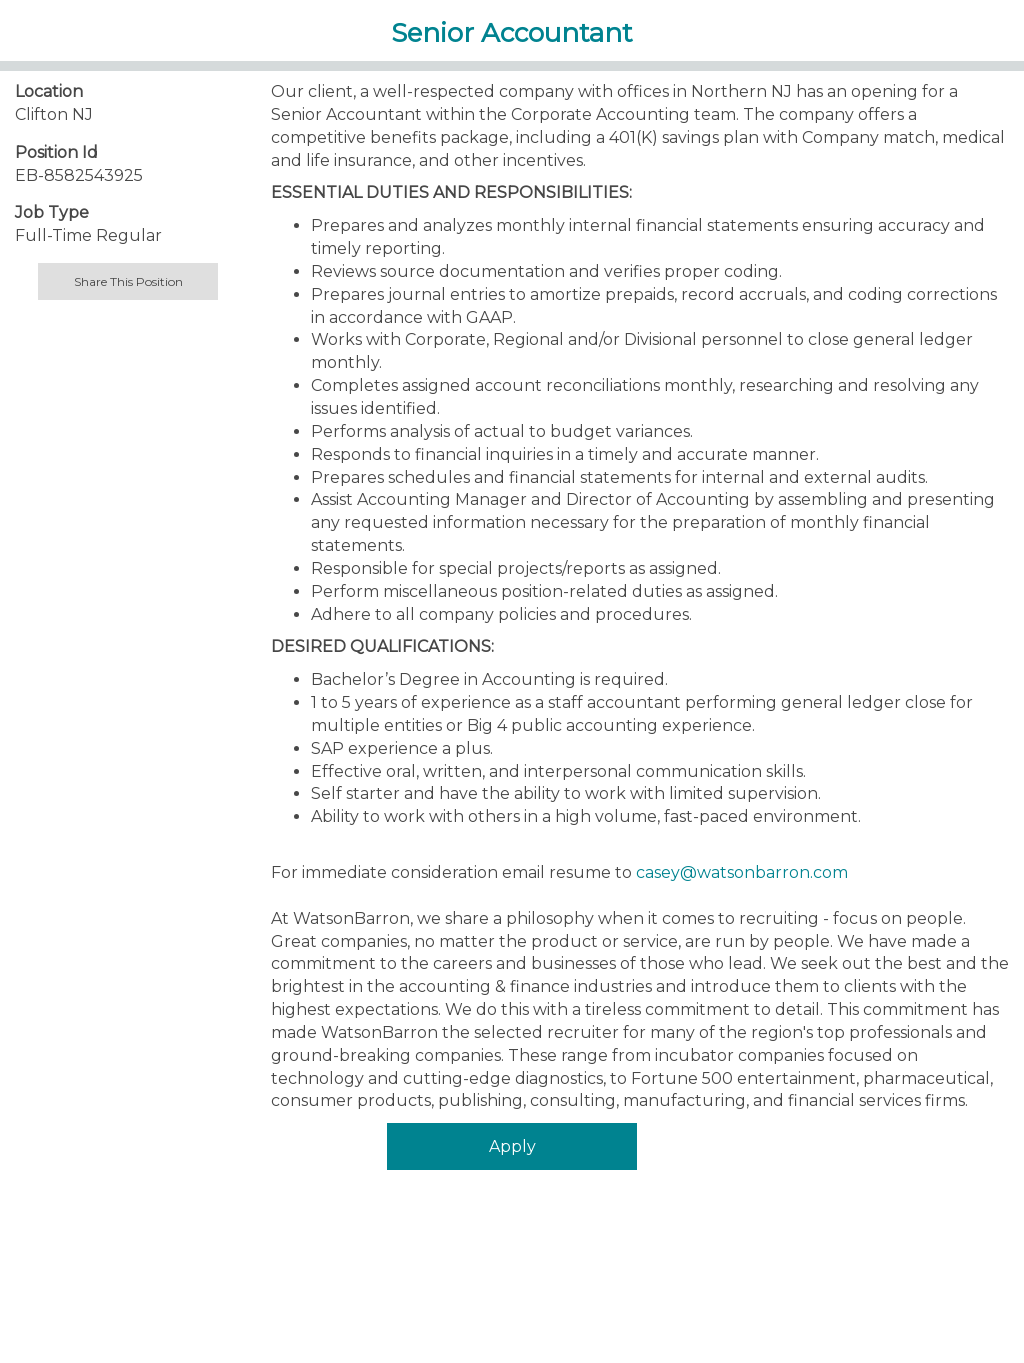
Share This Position (128, 281)
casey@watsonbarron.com (742, 872)
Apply (512, 1146)
